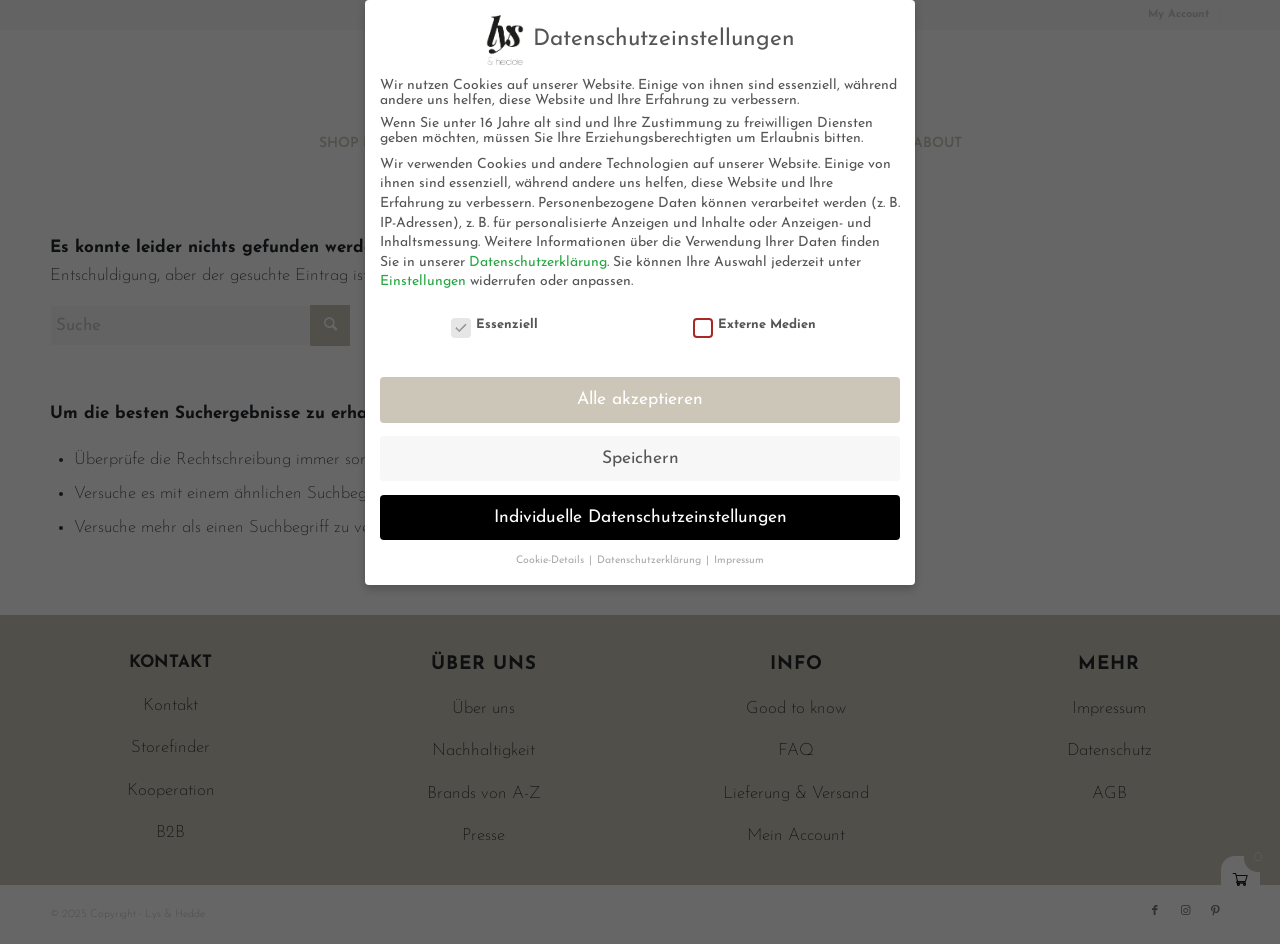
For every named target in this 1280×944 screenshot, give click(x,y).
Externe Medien (755, 324)
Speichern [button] (640, 458)
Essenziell (495, 324)
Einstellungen (423, 281)
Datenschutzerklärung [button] (650, 560)
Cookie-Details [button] (551, 560)
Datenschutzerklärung (538, 262)
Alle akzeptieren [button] (640, 399)
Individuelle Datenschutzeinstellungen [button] (640, 517)
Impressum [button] (739, 560)
